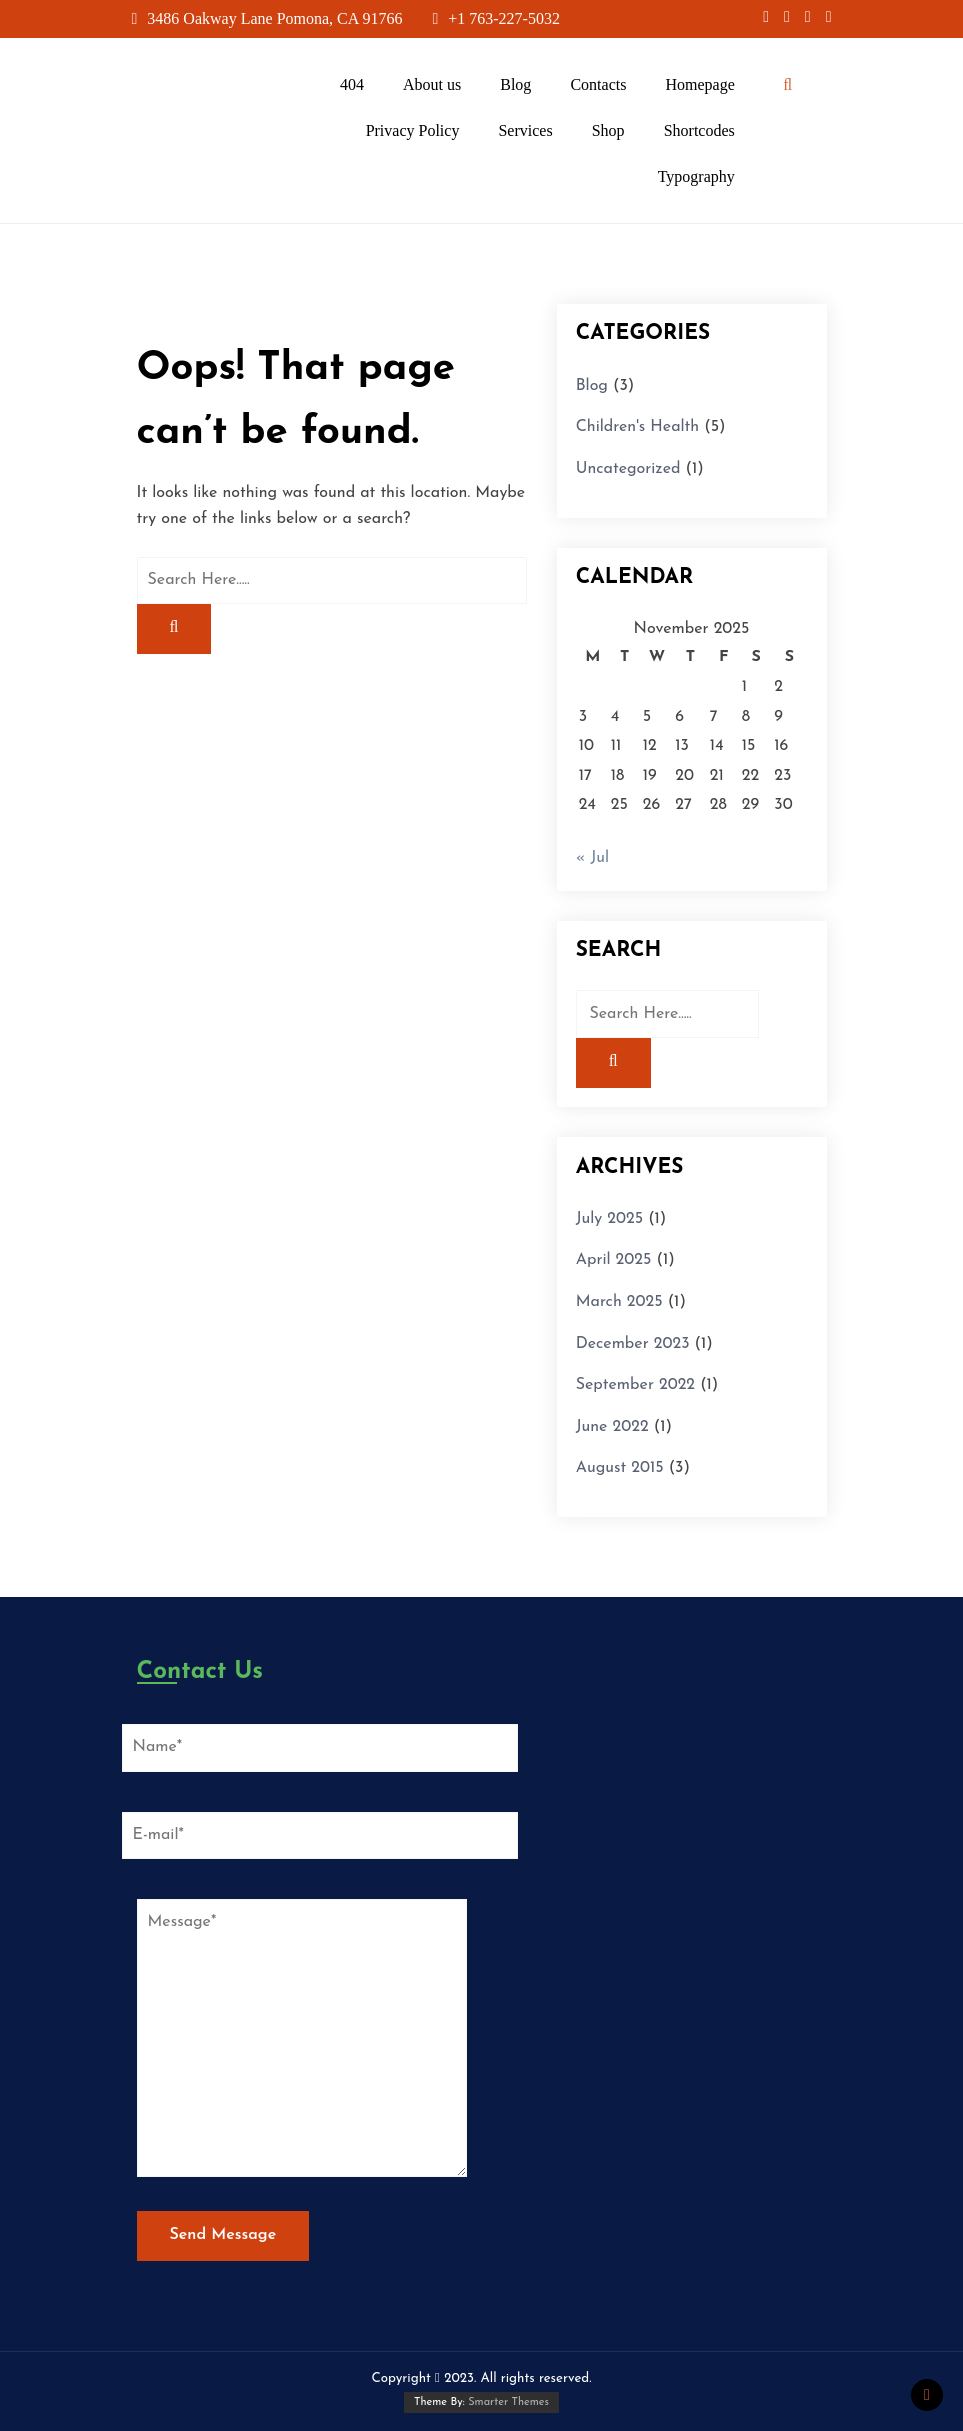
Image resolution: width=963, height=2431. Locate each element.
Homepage (699, 84)
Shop (608, 130)
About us (432, 84)
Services (525, 130)
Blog (515, 84)
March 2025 (619, 1302)
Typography (696, 176)
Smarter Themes (508, 2402)
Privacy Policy (413, 130)
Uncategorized (628, 469)
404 (352, 84)
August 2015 (620, 1468)
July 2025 (609, 1219)
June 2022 (612, 1427)
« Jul (592, 858)
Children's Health (638, 427)
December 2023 (633, 1344)
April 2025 (614, 1260)
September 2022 (635, 1385)
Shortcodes (699, 130)
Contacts (598, 84)
